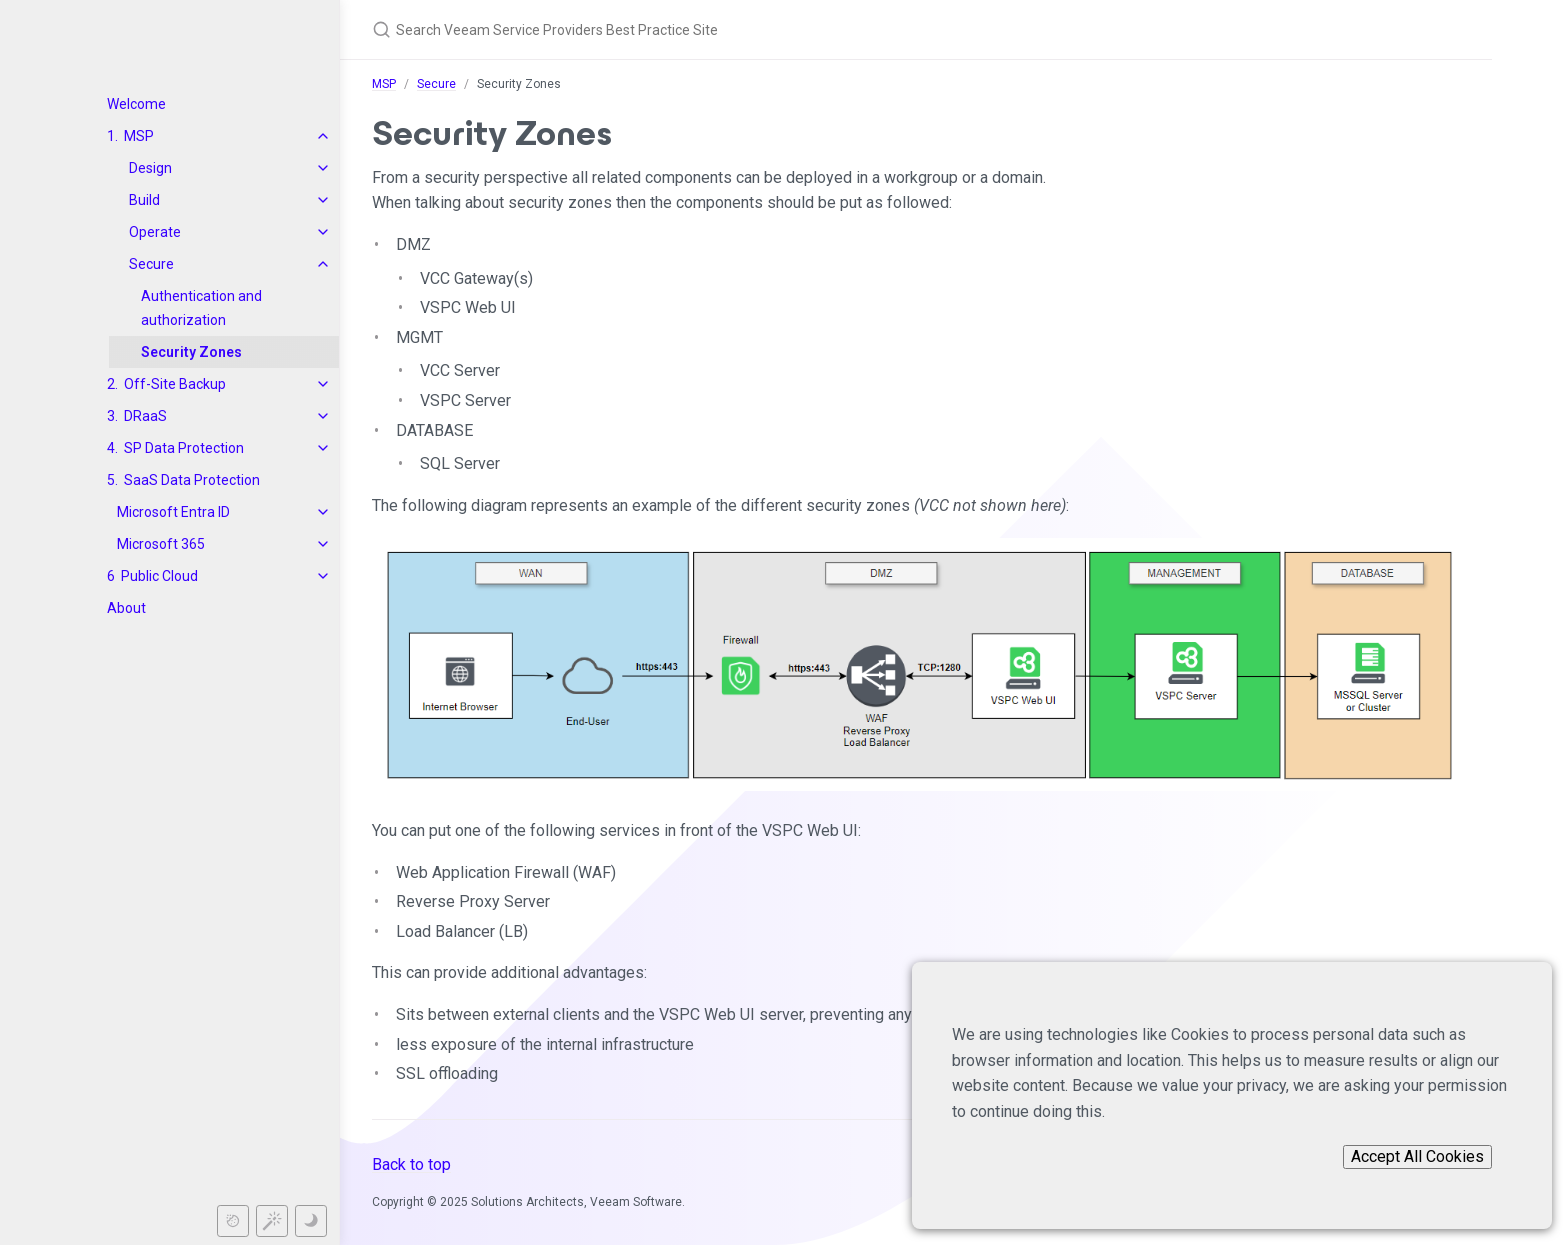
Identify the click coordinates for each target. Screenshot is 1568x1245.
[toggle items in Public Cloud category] (323, 576)
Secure (151, 264)
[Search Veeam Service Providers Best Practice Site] (724, 29)
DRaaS (145, 416)
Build (144, 200)
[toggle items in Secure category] (323, 264)
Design (150, 168)
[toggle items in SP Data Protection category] (323, 448)
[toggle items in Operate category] (323, 232)
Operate (155, 232)
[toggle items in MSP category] (323, 136)
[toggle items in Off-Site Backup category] (323, 384)
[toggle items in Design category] (323, 168)
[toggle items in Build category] (323, 200)
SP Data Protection (184, 448)
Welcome (136, 104)
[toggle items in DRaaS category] (323, 416)
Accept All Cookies (1417, 1156)
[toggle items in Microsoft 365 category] (323, 544)
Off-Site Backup (175, 384)
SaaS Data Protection (192, 480)
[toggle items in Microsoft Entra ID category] (323, 512)
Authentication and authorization (201, 308)
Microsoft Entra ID (173, 512)
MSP (139, 136)
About (126, 608)
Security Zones (191, 352)
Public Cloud (159, 576)
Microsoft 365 (161, 544)
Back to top (411, 1164)
